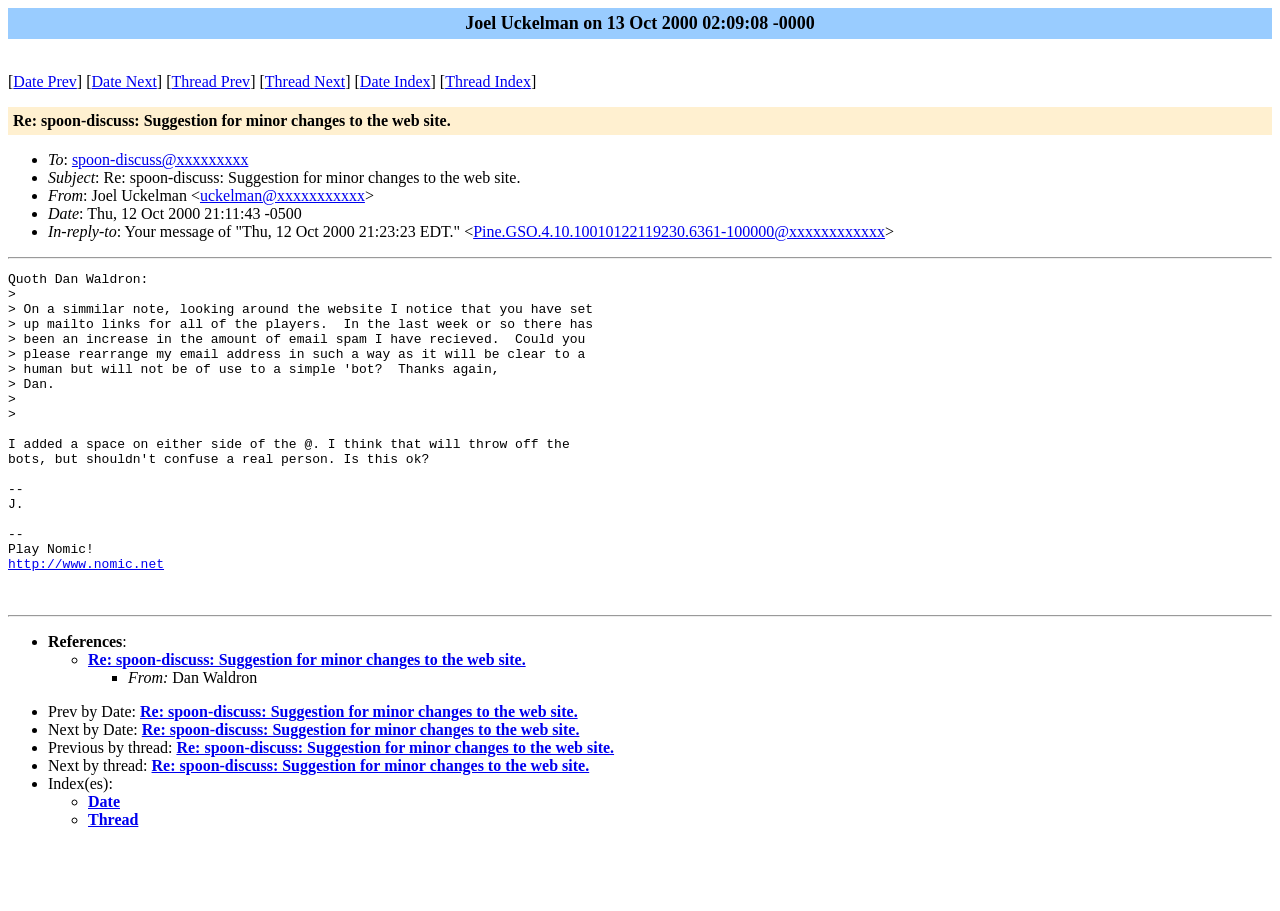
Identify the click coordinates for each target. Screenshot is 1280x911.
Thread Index (488, 81)
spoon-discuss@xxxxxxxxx (160, 159)
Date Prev (45, 81)
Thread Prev (210, 81)
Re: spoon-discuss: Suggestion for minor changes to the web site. (307, 725)
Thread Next (305, 81)
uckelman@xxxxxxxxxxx (282, 195)
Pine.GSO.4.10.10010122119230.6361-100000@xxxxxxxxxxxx (679, 231)
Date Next (124, 81)
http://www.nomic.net (86, 623)
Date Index (395, 81)
